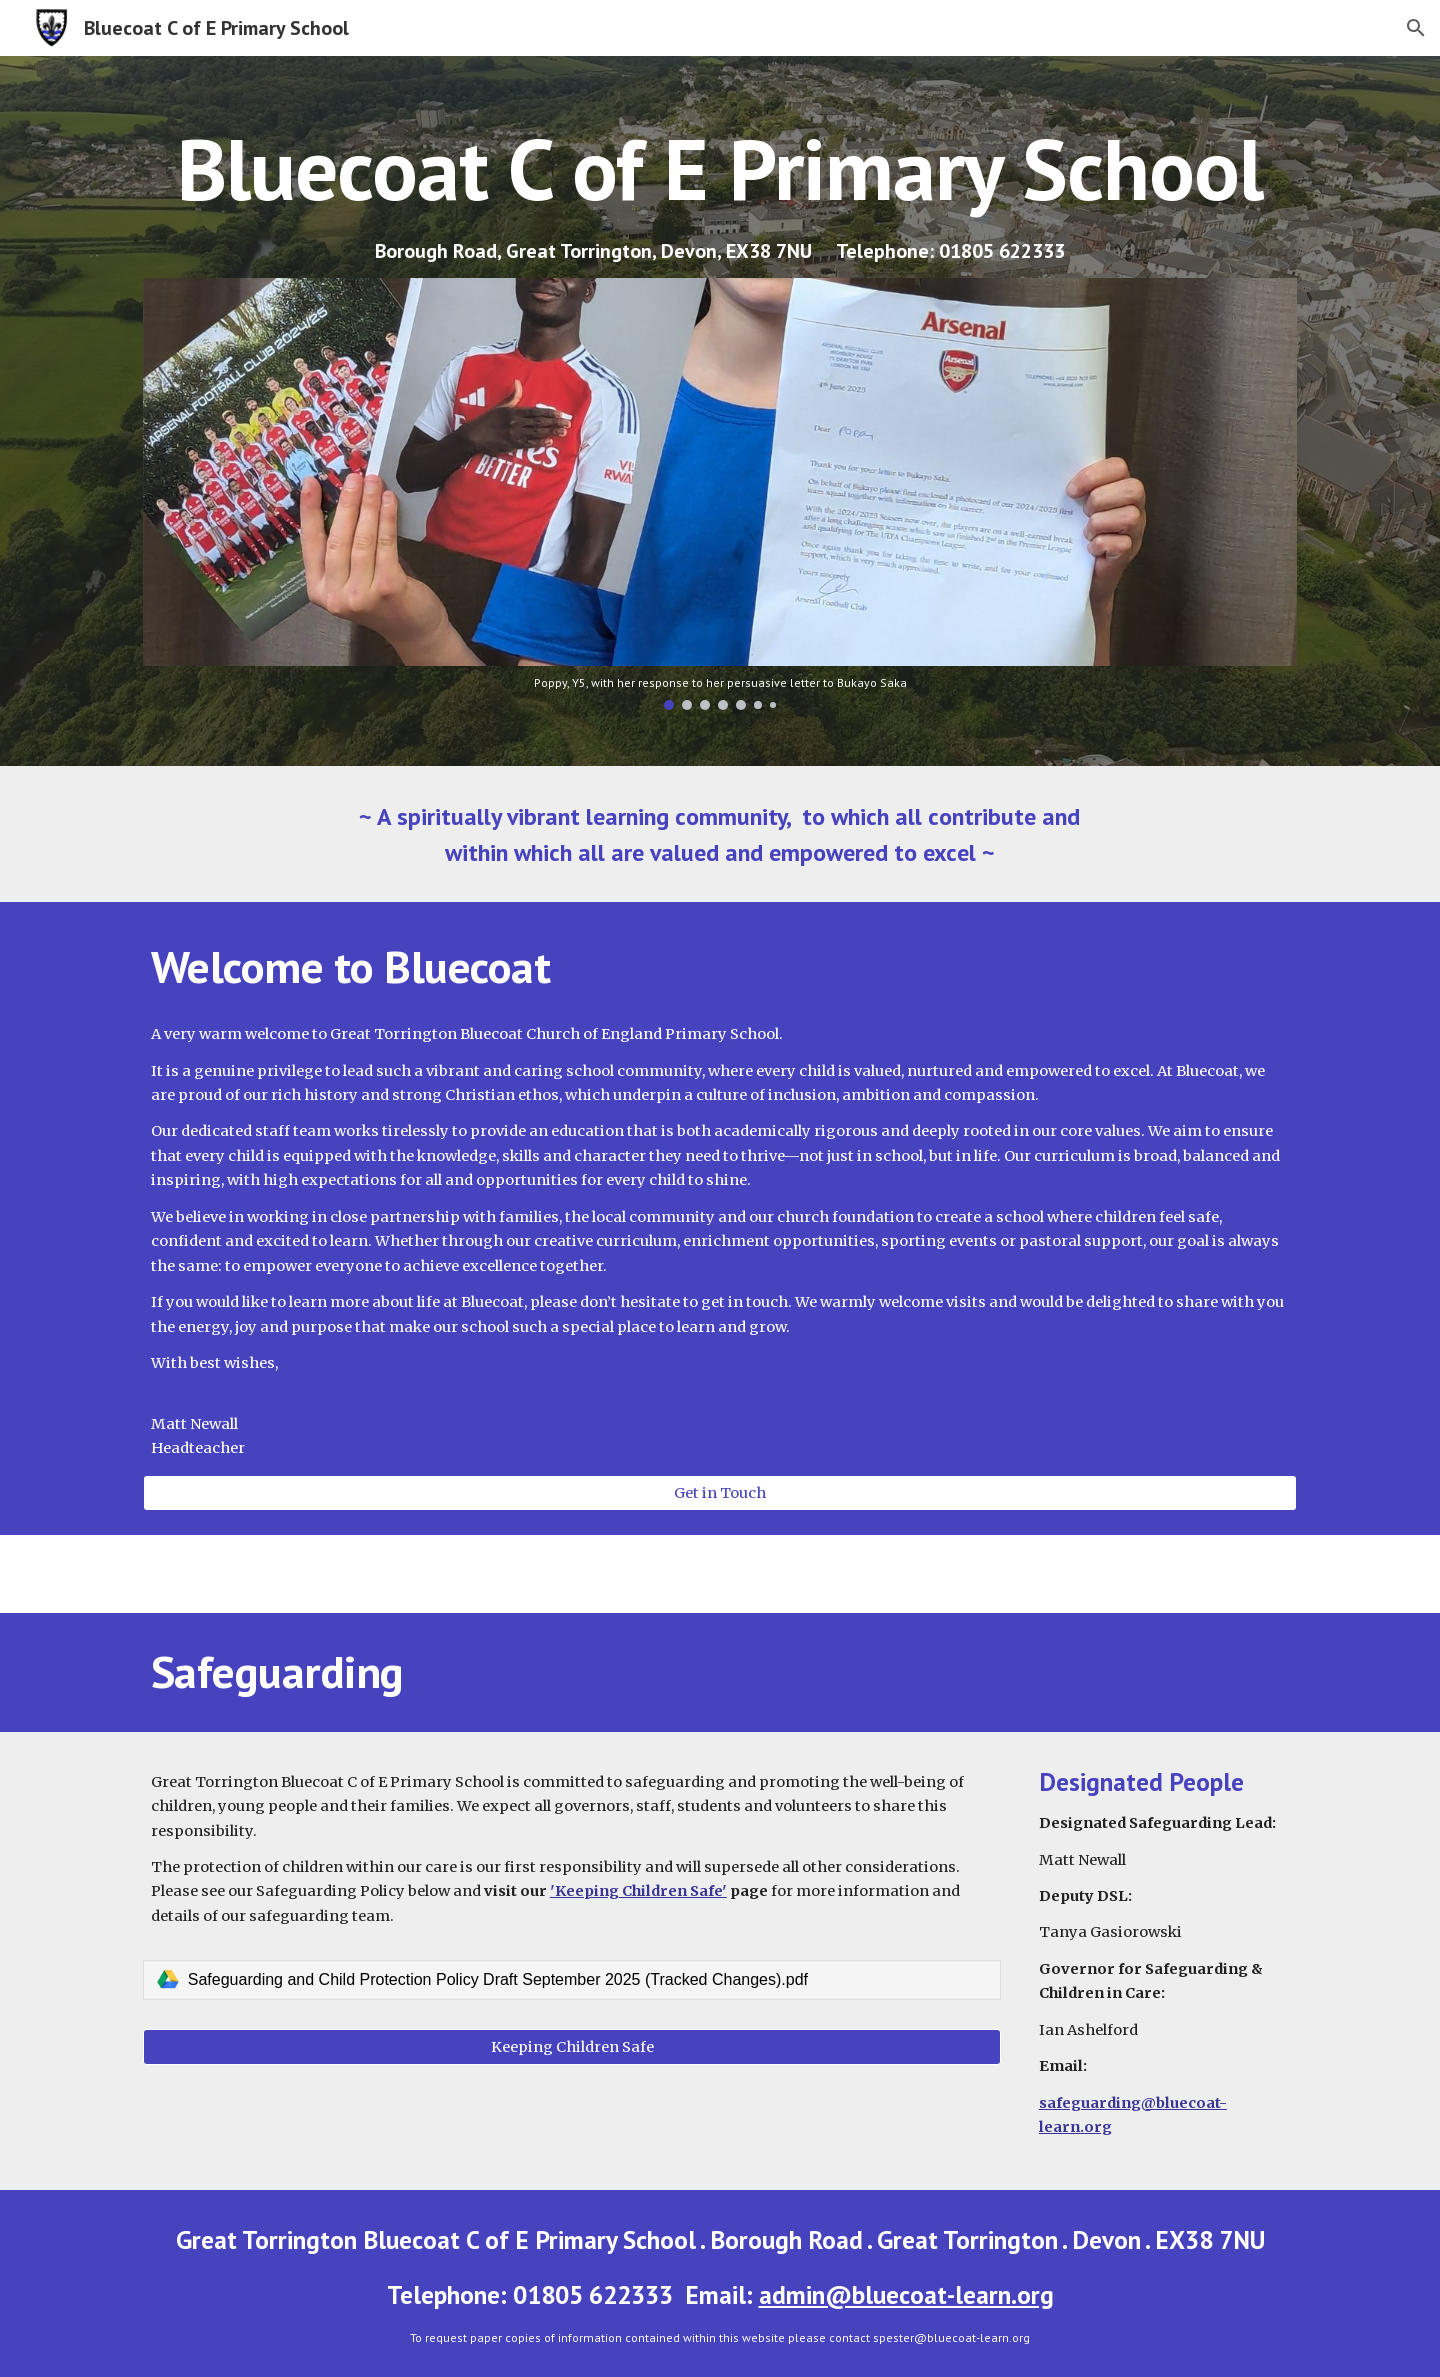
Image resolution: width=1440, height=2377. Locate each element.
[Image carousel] (720, 494)
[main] (720, 168)
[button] (1416, 28)
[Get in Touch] (720, 1492)
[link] (572, 1980)
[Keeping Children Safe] (572, 2046)
